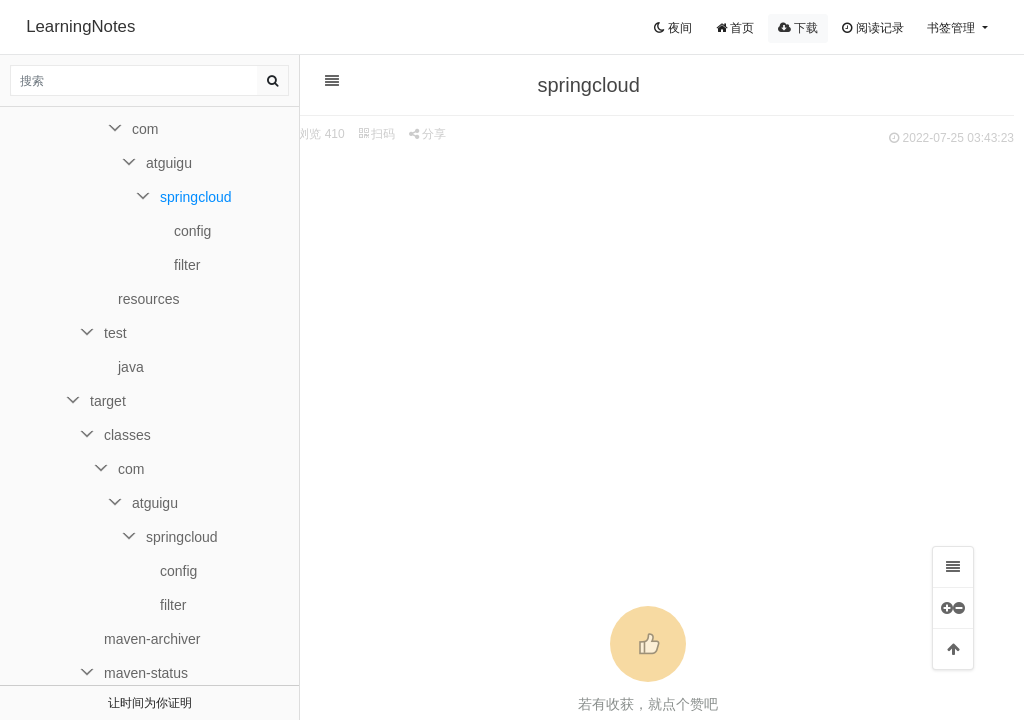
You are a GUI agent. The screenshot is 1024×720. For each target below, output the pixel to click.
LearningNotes (80, 26)
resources (148, 299)
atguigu (169, 163)
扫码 (385, 134)
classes (127, 435)
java (131, 367)
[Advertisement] (652, 301)
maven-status (146, 673)
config (192, 231)
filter (187, 265)
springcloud (196, 197)
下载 (798, 28)
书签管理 (952, 28)
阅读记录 (872, 28)
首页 (735, 28)
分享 (435, 134)
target (108, 401)
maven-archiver (152, 639)
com (145, 129)
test (115, 333)
